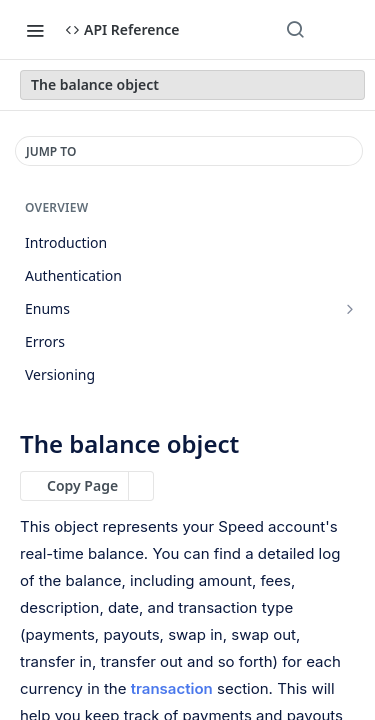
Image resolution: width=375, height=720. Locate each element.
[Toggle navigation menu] (35, 30)
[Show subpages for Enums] (350, 309)
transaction (172, 688)
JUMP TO (51, 151)
